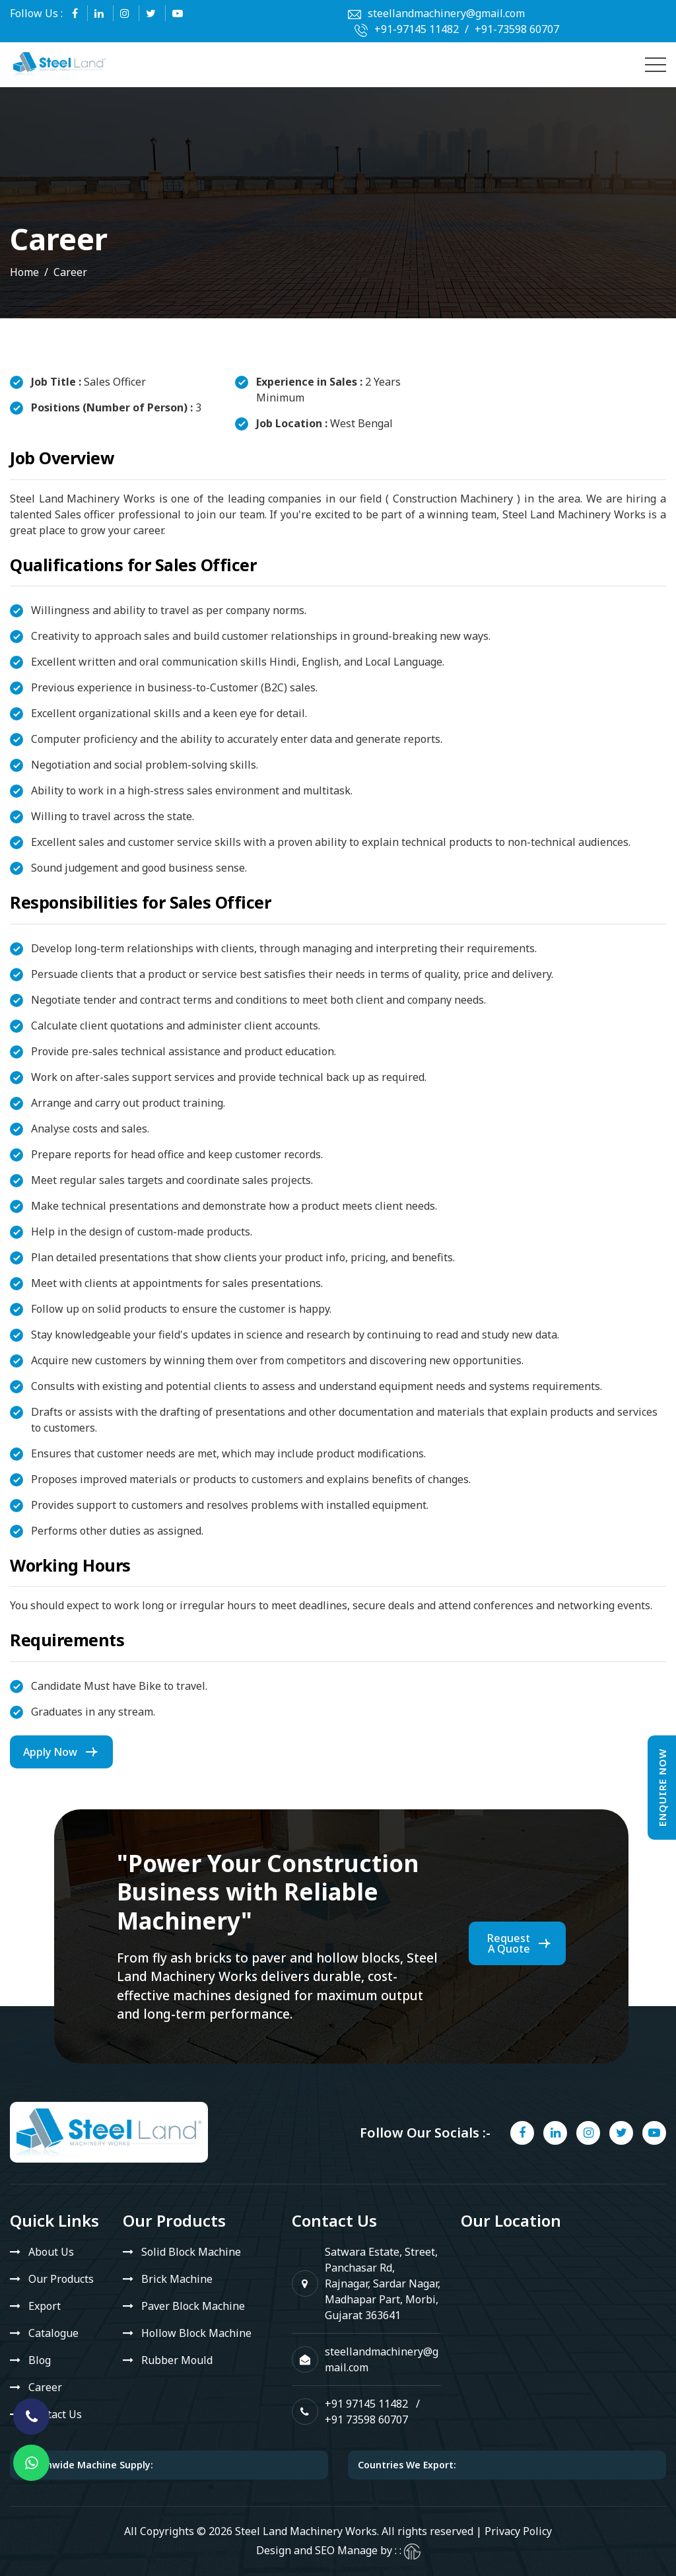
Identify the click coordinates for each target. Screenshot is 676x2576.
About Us (51, 2252)
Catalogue (53, 2333)
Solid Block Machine (191, 2252)
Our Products (61, 2279)
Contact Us (55, 2414)
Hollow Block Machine (196, 2333)
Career (45, 2387)
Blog (39, 2360)
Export (44, 2306)
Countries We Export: (407, 2464)
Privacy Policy (518, 2531)
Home (24, 272)
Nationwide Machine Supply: (86, 2464)
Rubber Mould (177, 2360)
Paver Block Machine (193, 2306)
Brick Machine (177, 2279)
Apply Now (50, 1752)
